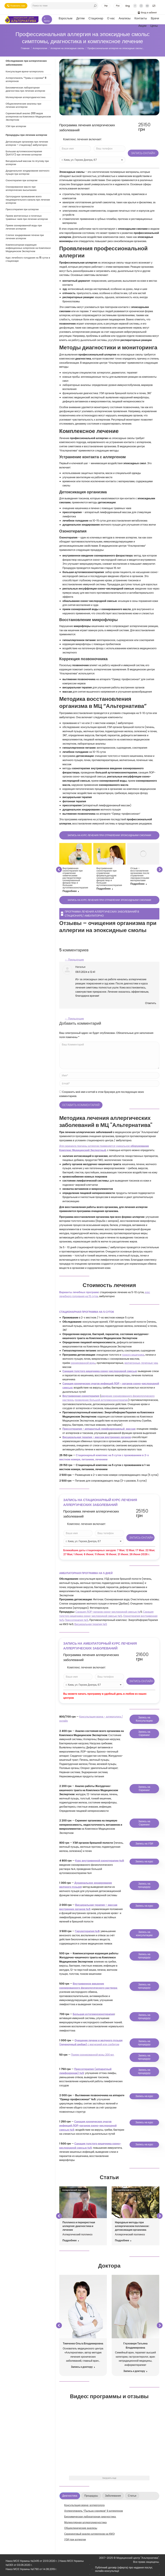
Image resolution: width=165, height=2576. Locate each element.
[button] (59, 869)
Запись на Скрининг (144, 1733)
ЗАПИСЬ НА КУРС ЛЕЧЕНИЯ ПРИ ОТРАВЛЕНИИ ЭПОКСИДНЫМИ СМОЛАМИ (109, 835)
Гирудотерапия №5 (87, 1931)
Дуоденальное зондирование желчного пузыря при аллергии (27, 172)
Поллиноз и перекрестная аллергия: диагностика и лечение (79, 2226)
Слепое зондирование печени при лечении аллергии (25, 237)
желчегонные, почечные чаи (141, 1363)
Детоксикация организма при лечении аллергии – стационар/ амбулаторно (27, 143)
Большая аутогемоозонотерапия (94, 2014)
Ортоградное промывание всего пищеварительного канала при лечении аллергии (28, 200)
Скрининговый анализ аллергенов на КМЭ (89, 2534)
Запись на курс (144, 1861)
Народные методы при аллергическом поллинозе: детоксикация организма (132, 2226)
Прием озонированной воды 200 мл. (92, 2055)
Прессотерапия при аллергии (22, 209)
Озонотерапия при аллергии (21, 180)
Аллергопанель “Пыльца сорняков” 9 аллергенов (93, 2511)
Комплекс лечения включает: (82, 139)
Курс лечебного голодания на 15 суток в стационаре (28, 259)
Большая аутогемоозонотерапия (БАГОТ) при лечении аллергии (24, 153)
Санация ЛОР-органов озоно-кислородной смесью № (107, 1612)
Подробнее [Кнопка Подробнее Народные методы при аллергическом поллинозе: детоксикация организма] (123, 2240)
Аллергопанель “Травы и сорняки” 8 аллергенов (26, 79)
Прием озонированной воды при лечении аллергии (24, 227)
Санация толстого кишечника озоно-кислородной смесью (100, 1371)
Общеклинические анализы (80, 2528)
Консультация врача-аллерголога (84, 2505)
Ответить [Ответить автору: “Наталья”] (150, 1003)
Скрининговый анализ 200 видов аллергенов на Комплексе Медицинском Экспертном (28, 116)
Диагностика (69, 2496)
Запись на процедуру (144, 1885)
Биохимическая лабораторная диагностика (90, 2517)
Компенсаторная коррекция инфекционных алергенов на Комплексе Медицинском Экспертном (28, 248)
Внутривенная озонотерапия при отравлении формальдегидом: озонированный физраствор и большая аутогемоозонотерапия (109, 877)
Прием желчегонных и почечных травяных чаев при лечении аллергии (27, 217)
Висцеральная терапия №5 (90, 1624)
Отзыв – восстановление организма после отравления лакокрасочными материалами (139, 874)
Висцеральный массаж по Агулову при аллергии (27, 162)
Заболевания (113, 2496)
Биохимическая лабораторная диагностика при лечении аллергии (25, 89)
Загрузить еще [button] (109, 2478)
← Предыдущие (74, 960)
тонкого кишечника (133, 1355)
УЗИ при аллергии (75, 2539)
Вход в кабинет (147, 12)
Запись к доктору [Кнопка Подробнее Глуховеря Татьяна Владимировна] (135, 2371)
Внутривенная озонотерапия (81, 1396)
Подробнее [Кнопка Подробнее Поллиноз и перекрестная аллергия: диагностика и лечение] (71, 2240)
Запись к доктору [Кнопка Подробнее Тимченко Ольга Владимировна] (83, 2367)
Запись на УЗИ (144, 1843)
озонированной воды (83, 1363)
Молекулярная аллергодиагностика (85, 2522)
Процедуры (91, 2496)
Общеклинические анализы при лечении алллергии (23, 105)
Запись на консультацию (144, 1933)
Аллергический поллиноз (74, 2190)
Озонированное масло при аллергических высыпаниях (21, 188)
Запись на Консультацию (144, 1719)
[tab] (109, 913)
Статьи (132, 2496)
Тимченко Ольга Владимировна (83, 2343)
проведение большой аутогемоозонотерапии (101, 1400)
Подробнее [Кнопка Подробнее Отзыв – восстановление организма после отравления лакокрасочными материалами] (138, 884)
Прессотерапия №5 (76, 1620)
